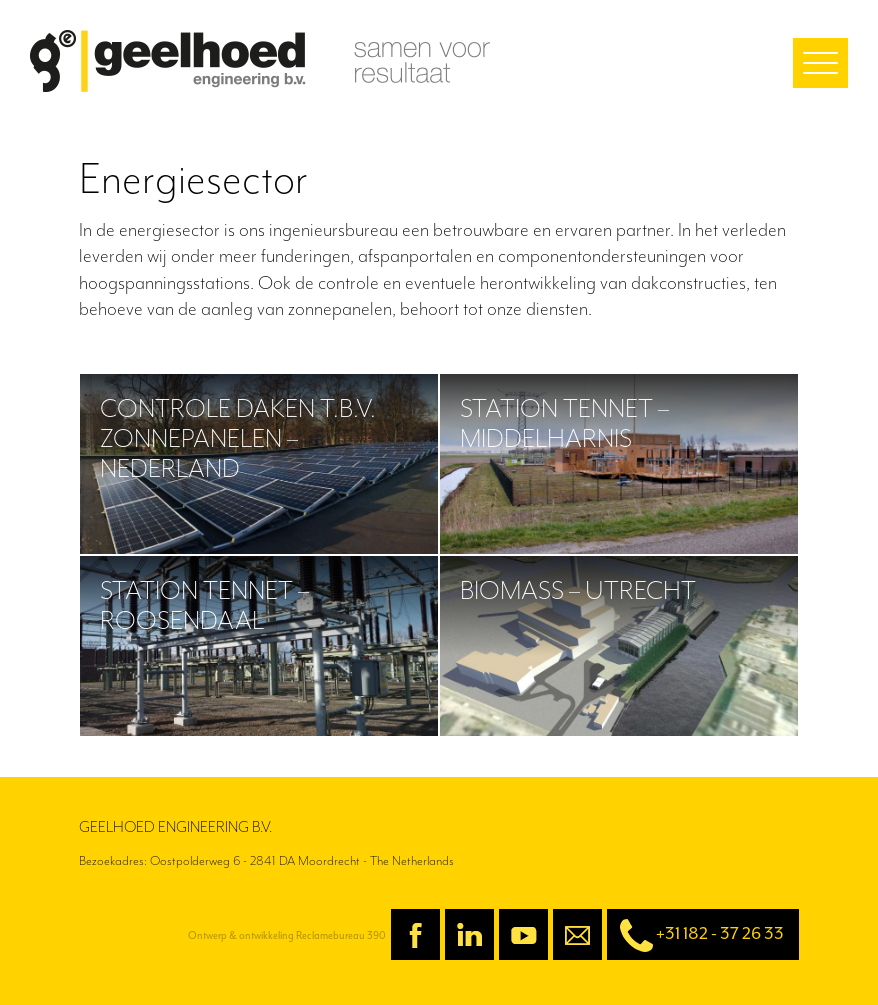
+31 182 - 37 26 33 (695, 935)
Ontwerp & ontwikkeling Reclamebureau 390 (287, 935)
